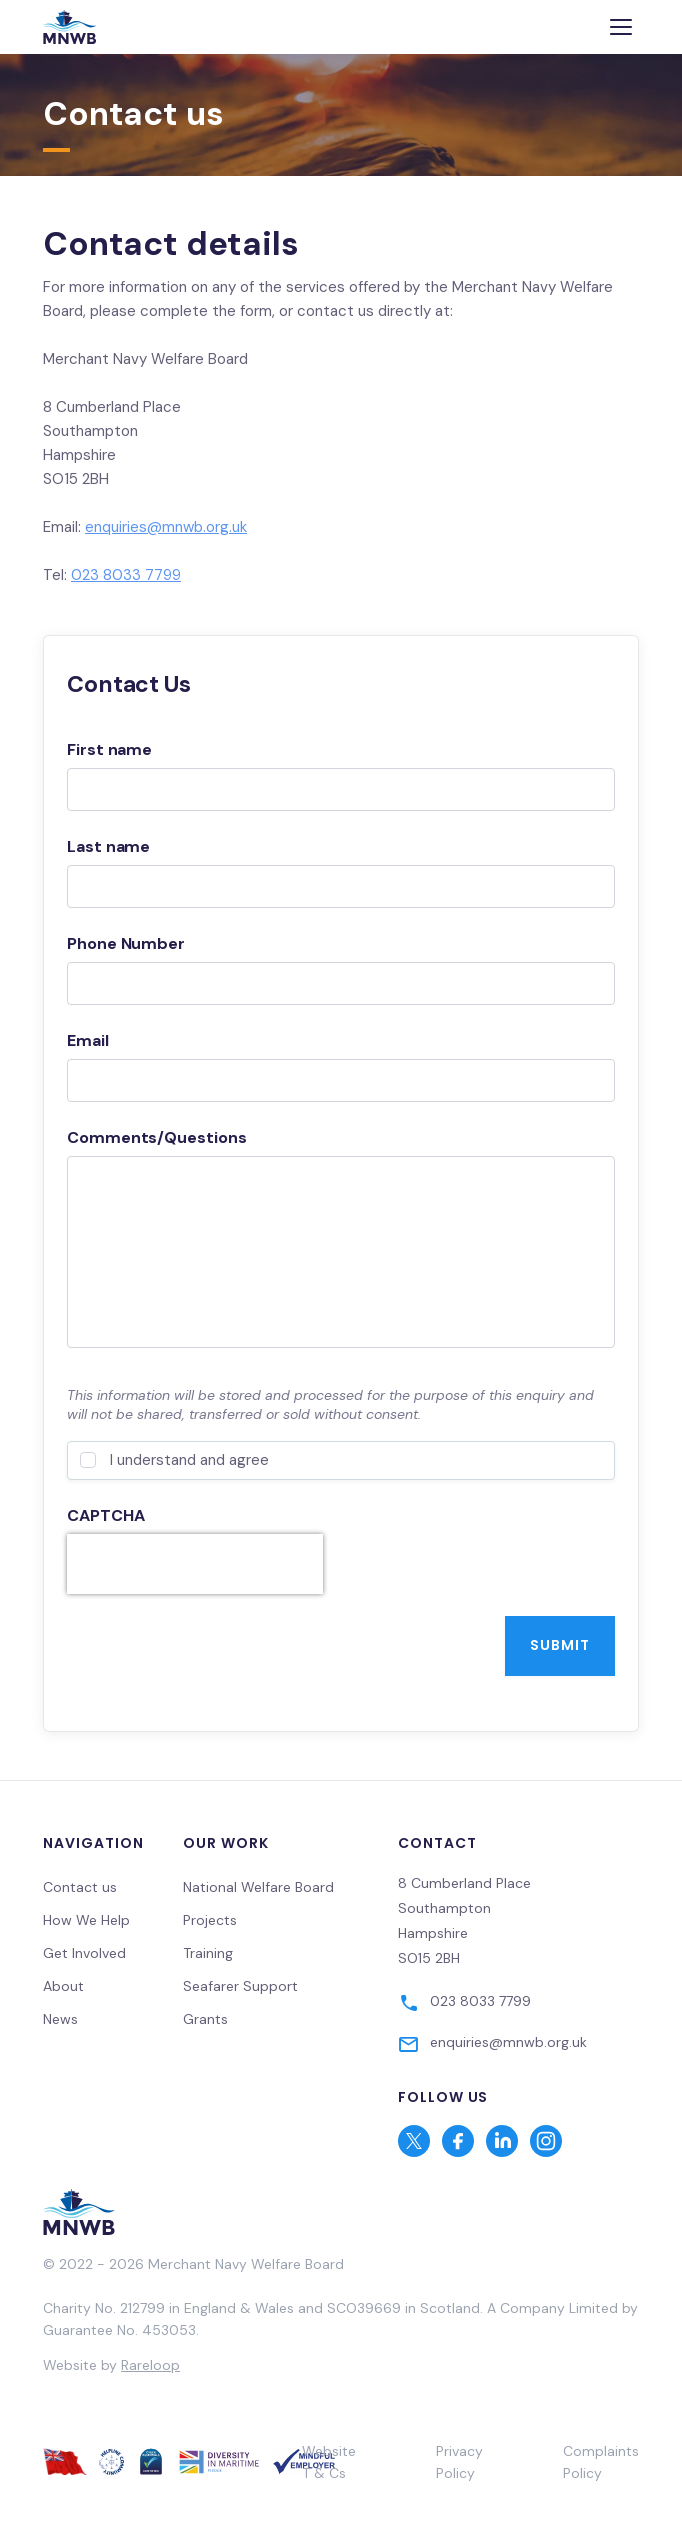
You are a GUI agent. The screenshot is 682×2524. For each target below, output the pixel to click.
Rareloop (150, 2365)
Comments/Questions (157, 1137)
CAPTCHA (105, 1515)
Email (88, 1040)
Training (208, 1953)
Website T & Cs (329, 2462)
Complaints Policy (601, 2462)
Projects (210, 1920)
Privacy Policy (459, 2462)
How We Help (86, 1920)
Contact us (80, 1887)
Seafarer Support (240, 1986)
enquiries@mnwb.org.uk (166, 527)
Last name (108, 846)
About (63, 1986)
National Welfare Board (258, 1887)
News (60, 2019)
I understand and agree (189, 1460)
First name (109, 749)
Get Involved (84, 1953)
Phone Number (126, 943)
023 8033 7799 (126, 575)
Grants (205, 2019)
